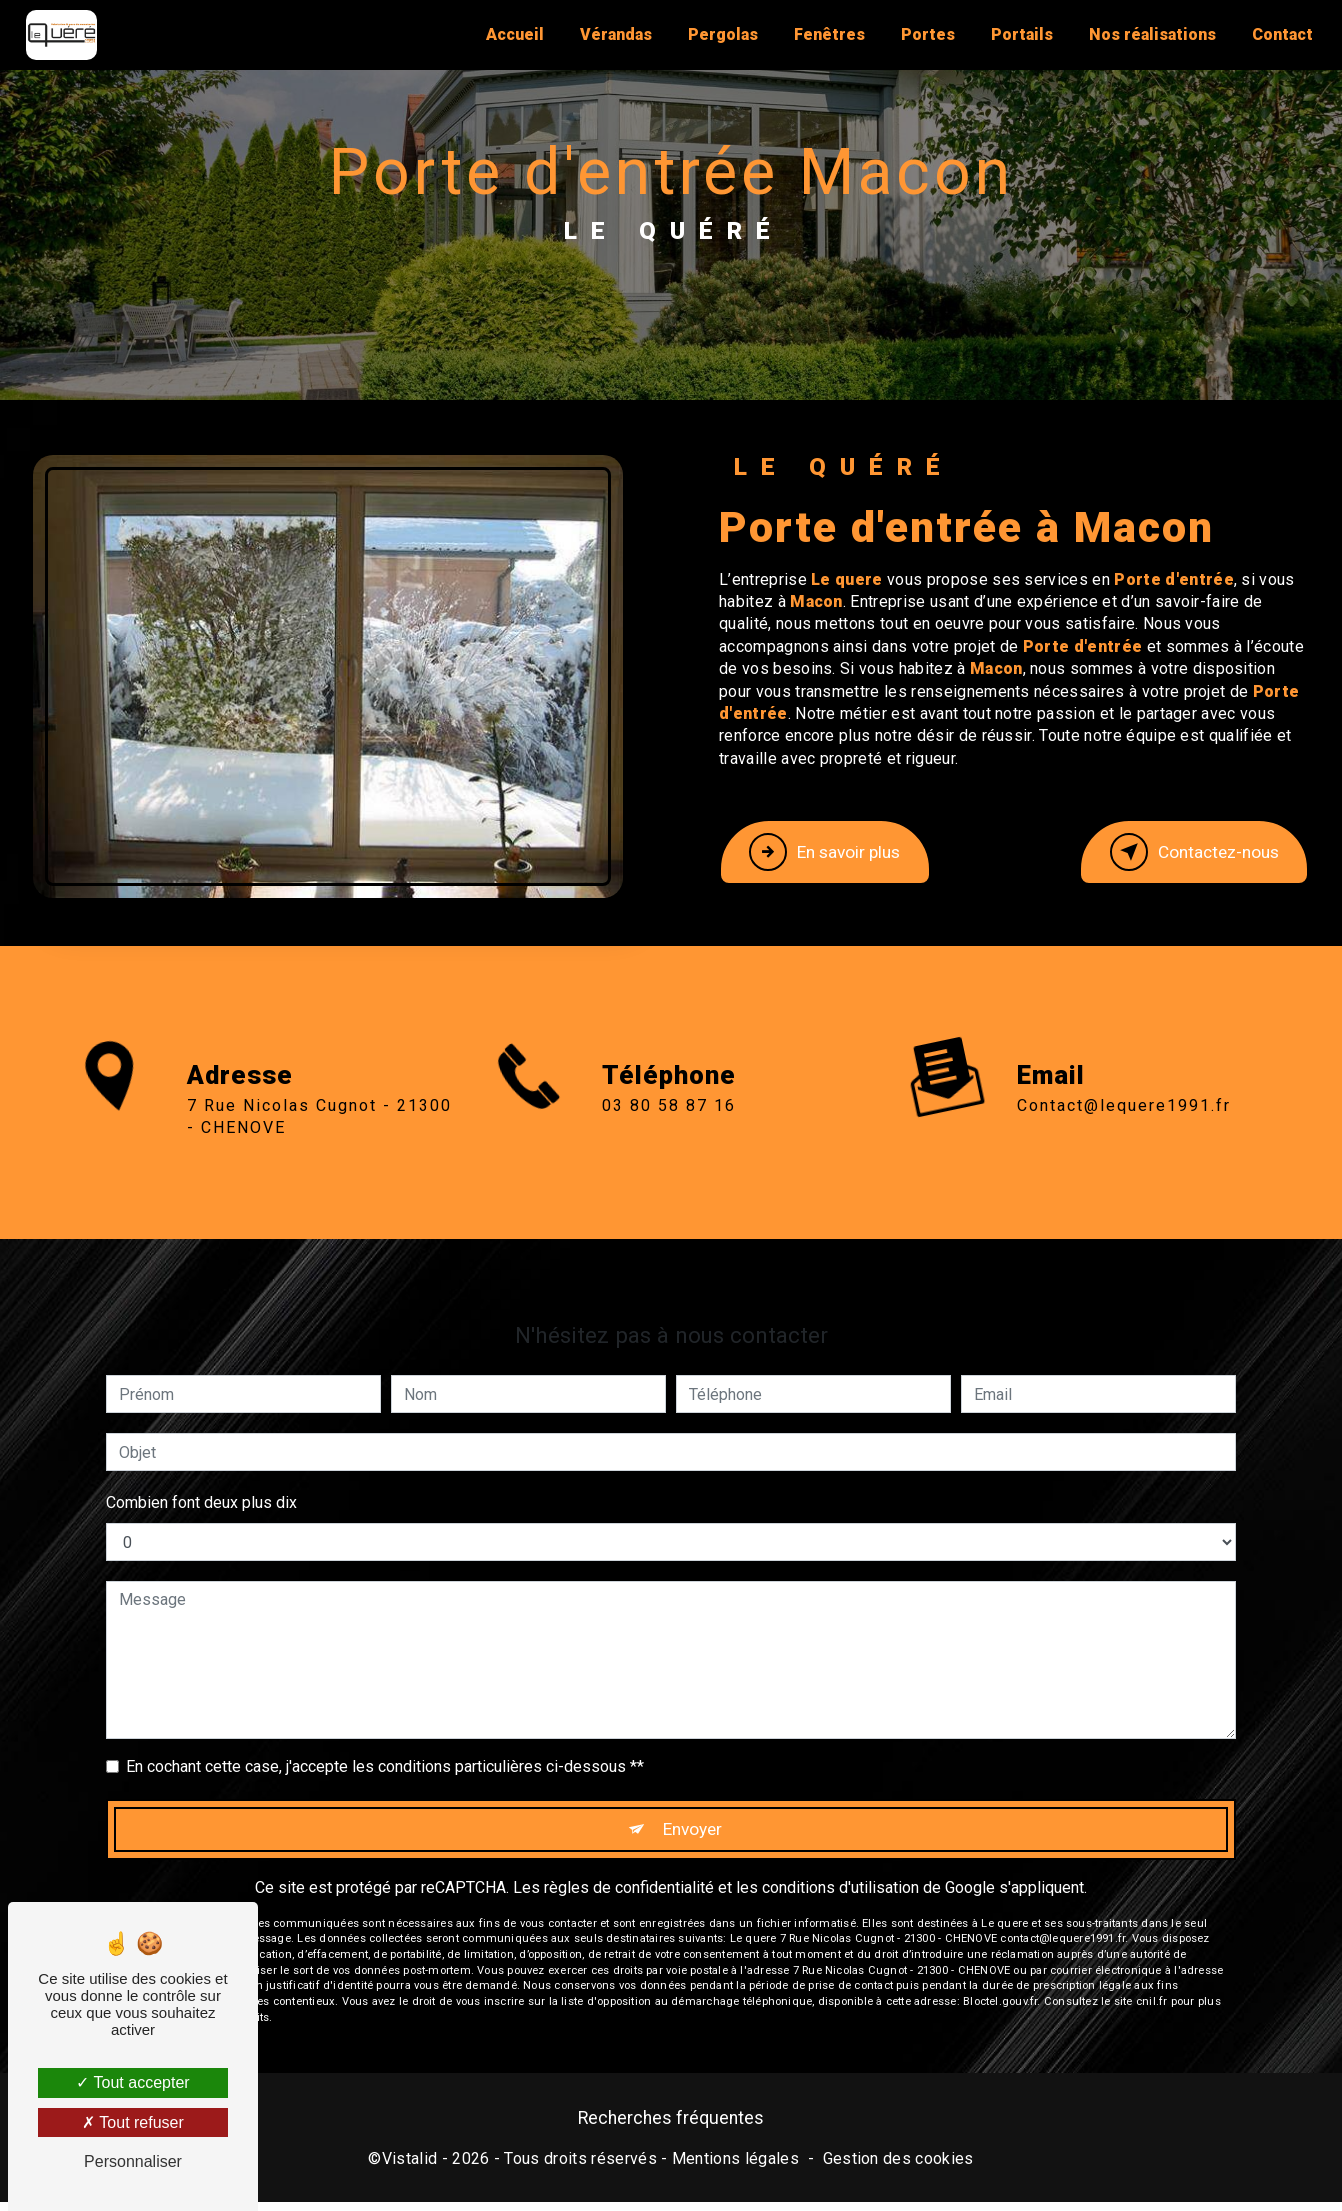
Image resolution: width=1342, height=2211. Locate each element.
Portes (923, 34)
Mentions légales (735, 2166)
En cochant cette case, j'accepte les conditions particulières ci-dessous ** (385, 1678)
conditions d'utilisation (840, 1806)
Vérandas (611, 34)
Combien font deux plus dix (201, 1414)
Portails (1017, 34)
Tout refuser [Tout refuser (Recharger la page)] (133, 2122)
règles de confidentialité (629, 1806)
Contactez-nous (1176, 852)
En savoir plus (843, 852)
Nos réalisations (1147, 34)
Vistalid (410, 2166)
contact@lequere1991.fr (1124, 1016)
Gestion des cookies (898, 2166)
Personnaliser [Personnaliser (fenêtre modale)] (133, 2161)
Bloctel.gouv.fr (1000, 1921)
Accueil (510, 34)
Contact (1277, 34)
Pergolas (718, 34)
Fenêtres (824, 34)
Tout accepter (132, 2082)
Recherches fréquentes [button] (671, 2127)
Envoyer (693, 1744)
